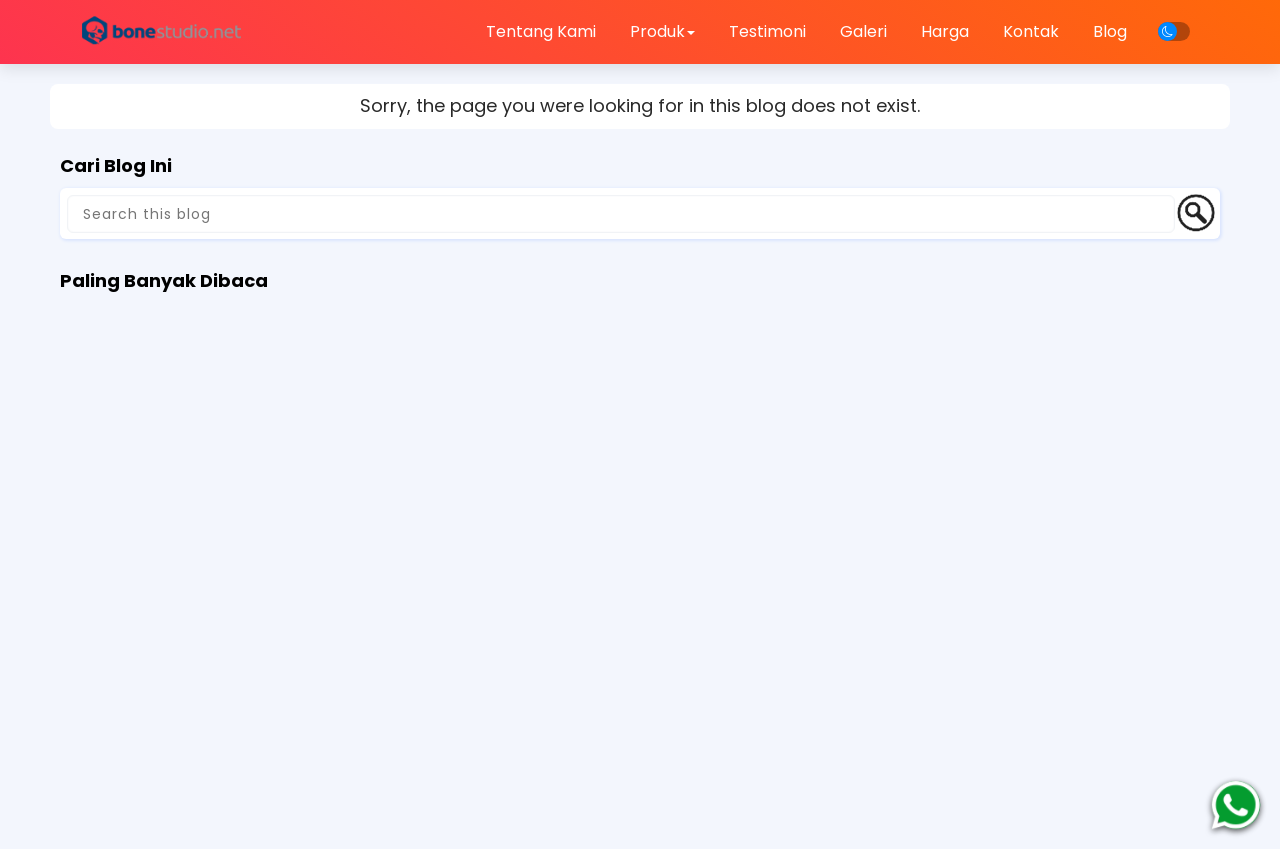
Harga (945, 31)
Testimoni (767, 31)
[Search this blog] (621, 214)
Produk (662, 31)
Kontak (1031, 31)
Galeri (863, 31)
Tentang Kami (541, 31)
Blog (1110, 31)
